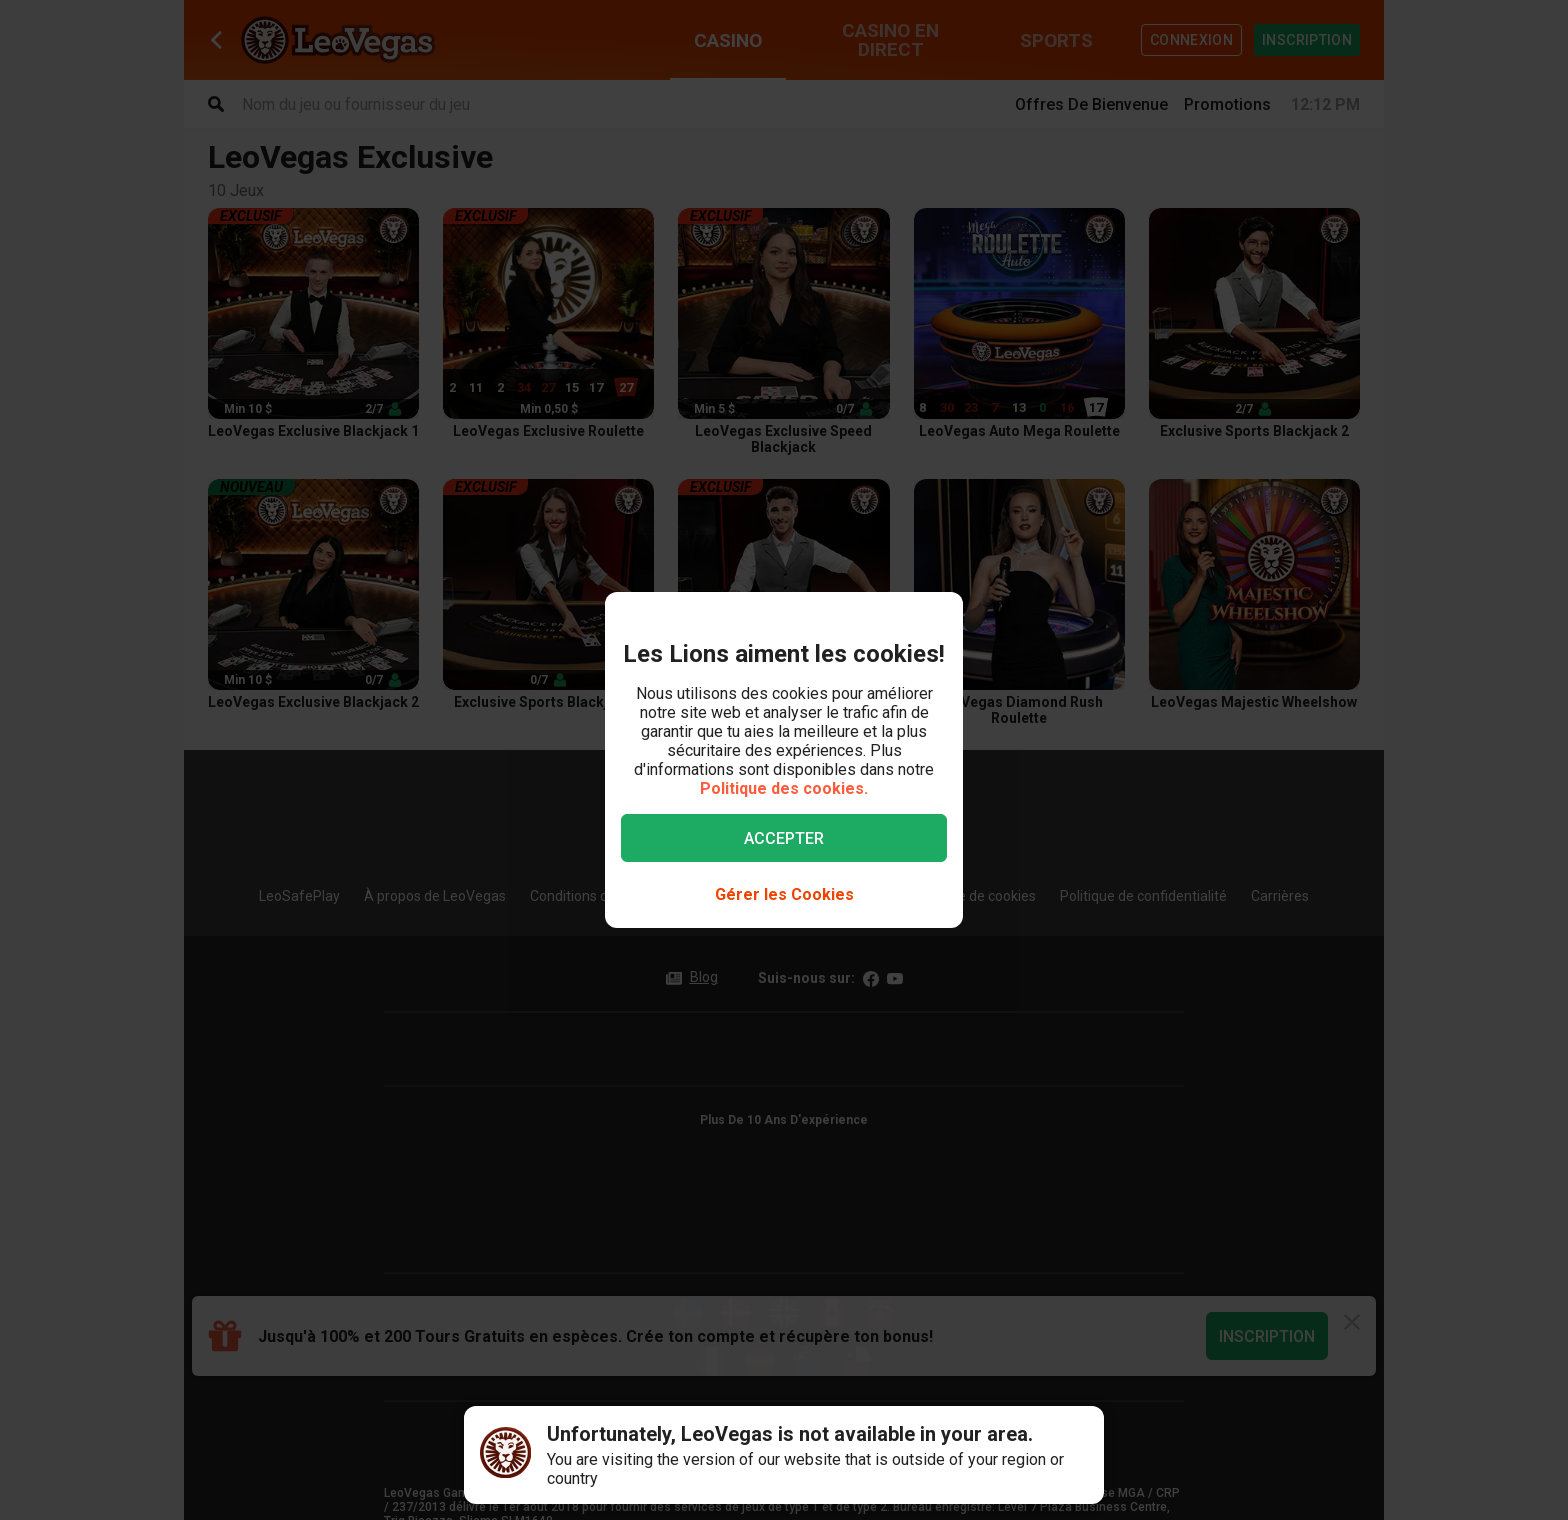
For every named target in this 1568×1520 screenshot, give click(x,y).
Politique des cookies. (784, 788)
